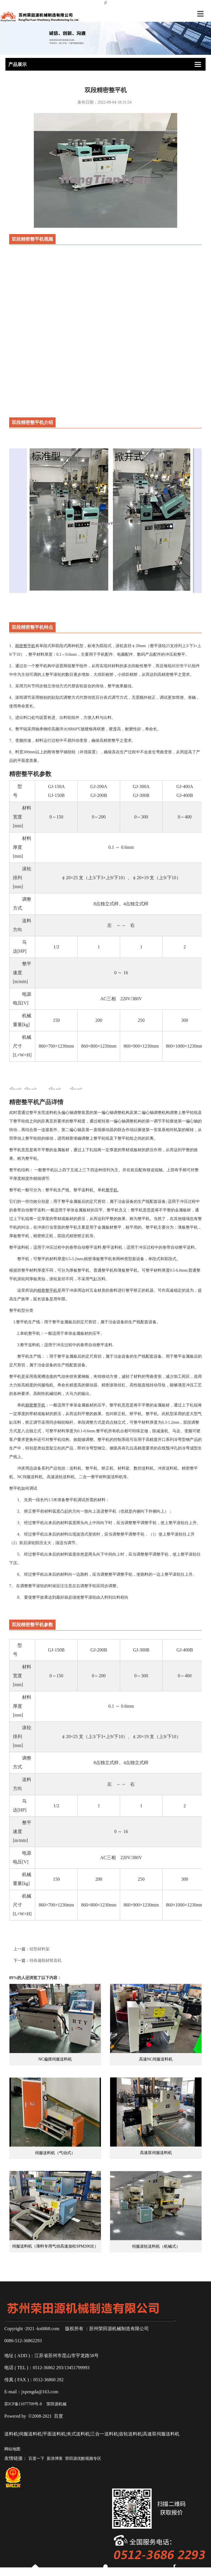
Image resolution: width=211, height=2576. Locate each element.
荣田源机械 (56, 2404)
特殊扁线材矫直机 (46, 1960)
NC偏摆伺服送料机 (55, 2083)
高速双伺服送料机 (156, 2176)
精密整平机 (182, 666)
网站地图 (12, 2449)
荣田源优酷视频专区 (83, 2458)
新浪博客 (55, 2458)
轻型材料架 (40, 1949)
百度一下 (36, 2458)
